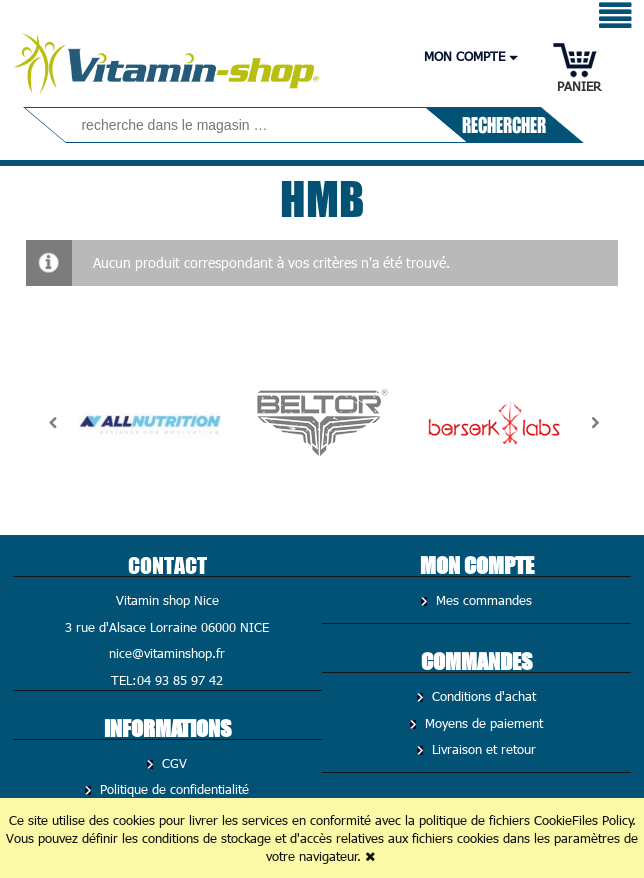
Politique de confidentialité (172, 789)
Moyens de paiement (481, 723)
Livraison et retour (481, 749)
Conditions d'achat (481, 696)
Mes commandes (481, 600)
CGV (172, 763)
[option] (150, 423)
